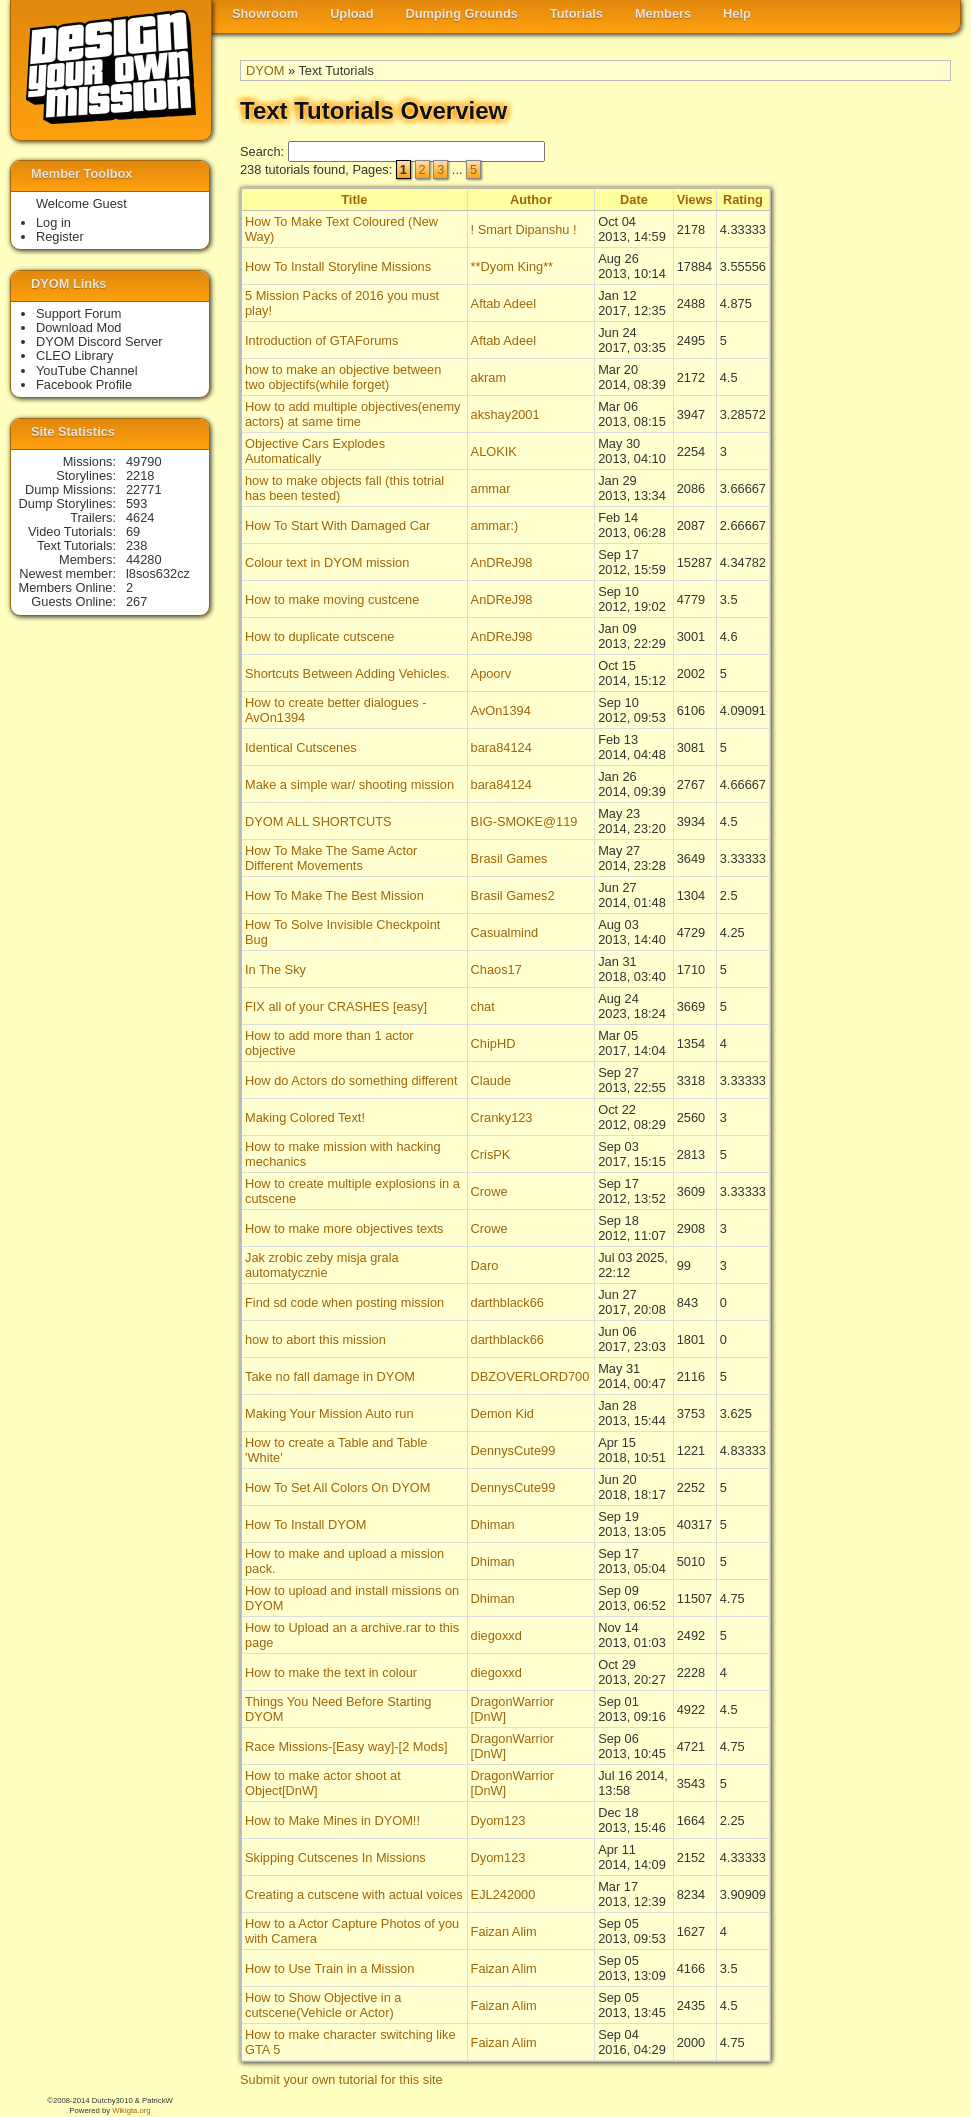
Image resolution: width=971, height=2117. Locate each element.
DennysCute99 (513, 1450)
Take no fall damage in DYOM (330, 1376)
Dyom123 (498, 1820)
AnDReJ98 (502, 562)
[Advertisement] (871, 511)
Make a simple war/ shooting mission (349, 784)
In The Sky (275, 969)
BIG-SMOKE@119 (524, 821)
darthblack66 (507, 1302)
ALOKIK (494, 451)
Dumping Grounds (462, 13)
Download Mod (78, 327)
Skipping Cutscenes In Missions (335, 1857)
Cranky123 (502, 1117)
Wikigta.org (131, 2110)
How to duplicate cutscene (319, 636)
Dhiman (493, 1524)
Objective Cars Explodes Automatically (315, 451)
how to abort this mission (315, 1339)
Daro (485, 1265)
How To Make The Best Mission (334, 895)
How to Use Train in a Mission (329, 1968)
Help (737, 13)
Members (663, 13)
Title (354, 199)
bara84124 (501, 747)
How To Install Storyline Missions (338, 266)
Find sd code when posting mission (344, 1302)
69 (133, 531)
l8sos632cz (158, 573)
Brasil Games (509, 858)
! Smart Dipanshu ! (524, 229)
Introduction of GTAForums (321, 340)
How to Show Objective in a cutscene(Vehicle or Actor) (323, 2005)
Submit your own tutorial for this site (341, 2079)
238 (136, 545)
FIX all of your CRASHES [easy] (336, 1006)
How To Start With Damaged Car (337, 525)
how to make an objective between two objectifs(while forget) (343, 377)
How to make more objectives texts (344, 1228)
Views (695, 199)
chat (483, 1006)
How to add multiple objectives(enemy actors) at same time (353, 414)
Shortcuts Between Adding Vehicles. (347, 673)
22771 (144, 489)
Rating (743, 199)
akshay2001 (505, 414)
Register (60, 236)
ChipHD (493, 1043)
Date (634, 199)
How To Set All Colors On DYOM (337, 1487)
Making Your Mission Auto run (329, 1413)
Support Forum (78, 313)
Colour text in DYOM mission (327, 562)
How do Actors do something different (351, 1080)
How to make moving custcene (332, 599)
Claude (491, 1080)
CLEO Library (75, 355)
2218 (140, 475)
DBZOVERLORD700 (530, 1376)
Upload (351, 13)
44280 (144, 559)
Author (531, 199)
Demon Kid (502, 1413)
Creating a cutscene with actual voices (354, 1894)
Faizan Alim (504, 1931)
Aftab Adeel (503, 303)
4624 (140, 517)
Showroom (265, 13)
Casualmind (505, 932)
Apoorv (491, 673)
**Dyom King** (512, 266)
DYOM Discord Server (99, 341)
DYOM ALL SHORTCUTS (318, 821)
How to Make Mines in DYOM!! (332, 1820)
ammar (491, 488)
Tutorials (576, 13)
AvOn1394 (501, 710)
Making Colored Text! (305, 1117)
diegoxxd (496, 1635)
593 (136, 503)
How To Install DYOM (305, 1524)
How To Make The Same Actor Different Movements (331, 858)
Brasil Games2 (513, 895)
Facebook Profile (84, 384)
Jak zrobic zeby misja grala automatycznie (322, 1265)
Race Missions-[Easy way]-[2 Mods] (346, 1746)
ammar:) (495, 525)
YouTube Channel (87, 370)
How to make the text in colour (331, 1672)
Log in (53, 222)
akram (489, 377)
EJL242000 (503, 1894)
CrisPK (491, 1154)
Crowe (489, 1191)
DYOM (265, 70)
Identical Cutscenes (301, 747)
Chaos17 (496, 969)
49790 (144, 461)
